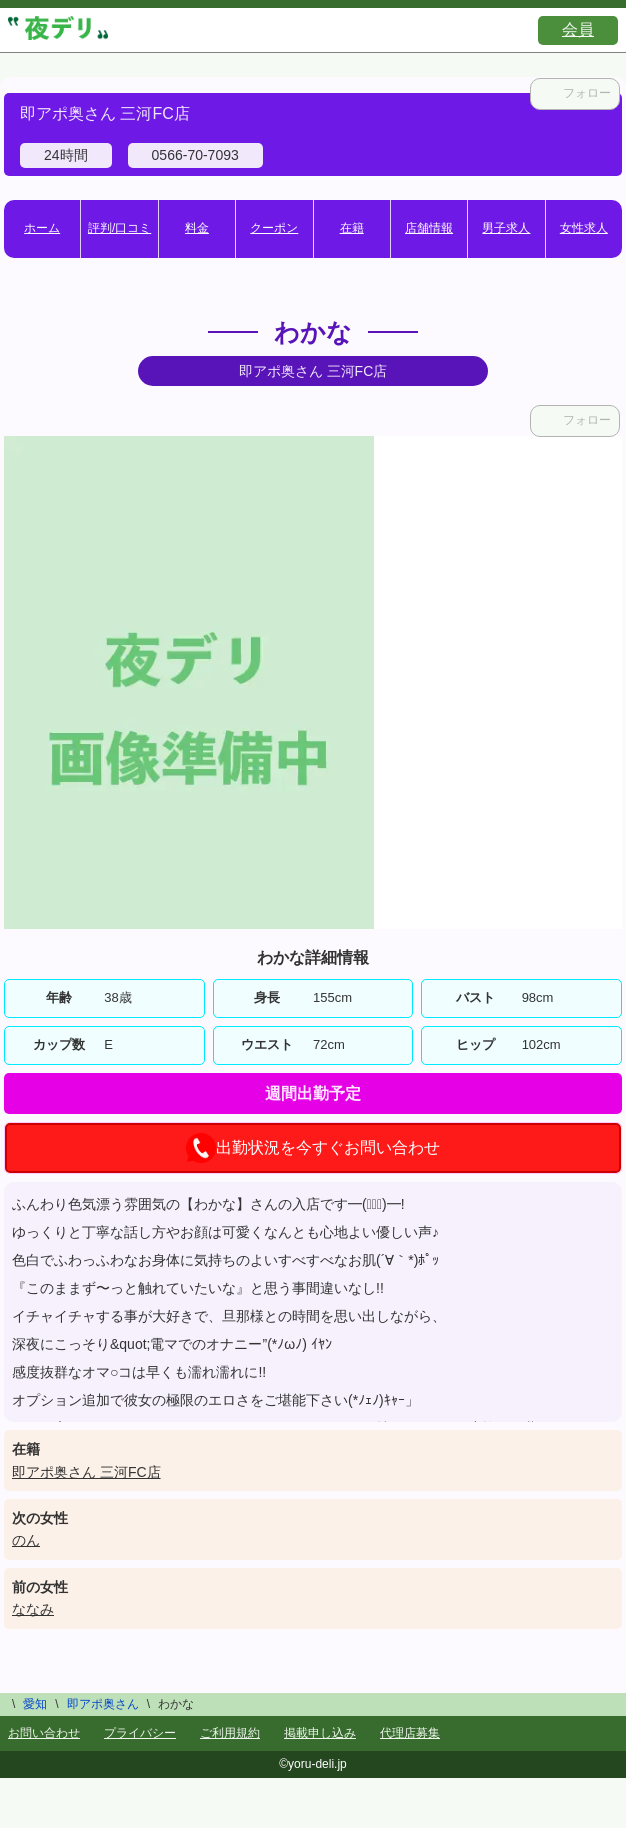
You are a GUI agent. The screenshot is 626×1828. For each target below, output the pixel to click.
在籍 (352, 228)
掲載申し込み (320, 1733)
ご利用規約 (230, 1733)
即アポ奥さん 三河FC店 (86, 1472)
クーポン (274, 228)
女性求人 (584, 228)
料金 (197, 228)
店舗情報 (429, 228)
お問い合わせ (44, 1733)
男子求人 (506, 228)
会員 (578, 29)
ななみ (33, 1609)
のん (26, 1540)
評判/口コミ (119, 228)
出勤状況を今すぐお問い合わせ (313, 1148)
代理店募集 (410, 1733)
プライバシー (140, 1733)
